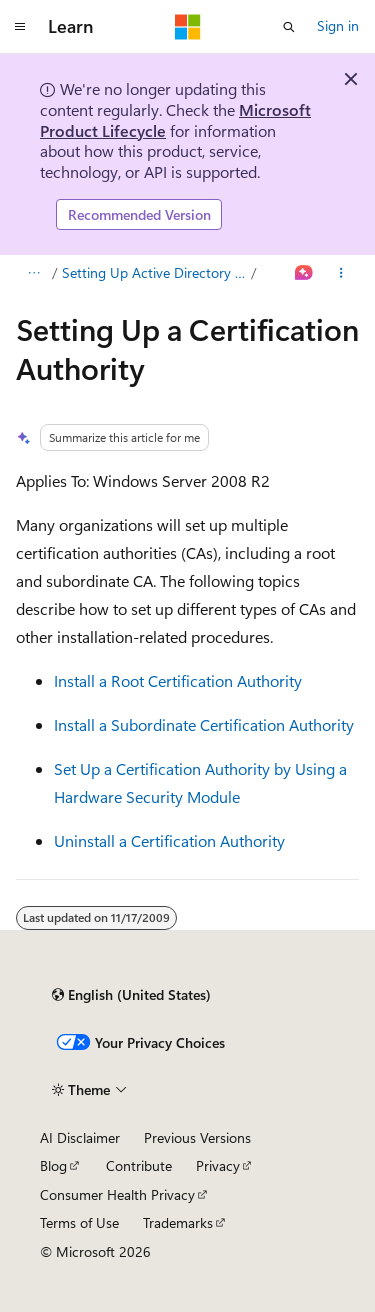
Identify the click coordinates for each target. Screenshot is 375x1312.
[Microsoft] (188, 27)
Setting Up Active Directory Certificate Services (155, 272)
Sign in (338, 25)
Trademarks (178, 1222)
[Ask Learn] (304, 273)
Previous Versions (197, 1137)
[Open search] (289, 27)
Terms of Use (79, 1222)
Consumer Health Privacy (117, 1194)
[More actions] (341, 273)
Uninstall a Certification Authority (169, 840)
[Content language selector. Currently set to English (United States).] (131, 995)
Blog (53, 1165)
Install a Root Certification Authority (178, 680)
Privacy (218, 1165)
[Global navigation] (20, 27)
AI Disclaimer (80, 1137)
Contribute (139, 1165)
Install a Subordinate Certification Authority (204, 724)
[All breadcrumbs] (33, 273)
